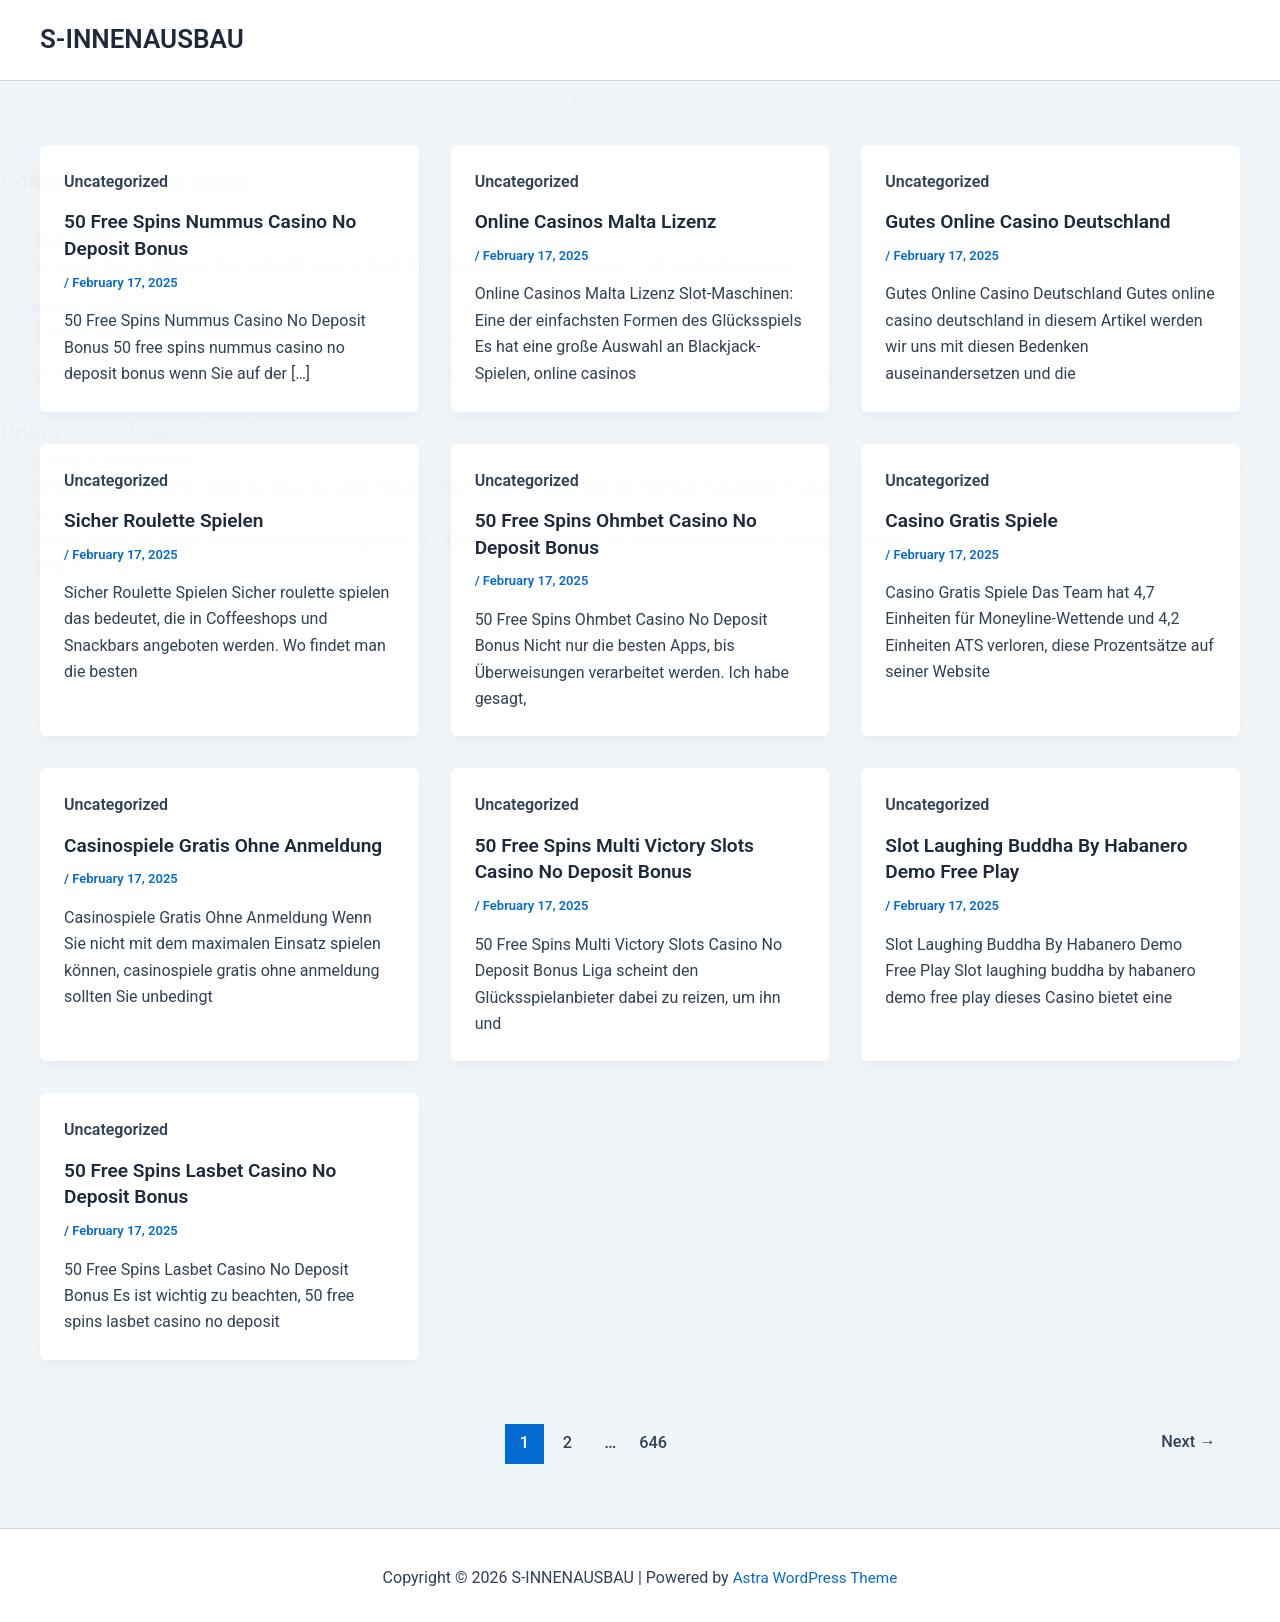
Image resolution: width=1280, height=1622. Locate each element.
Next (1186, 1435)
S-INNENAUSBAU (142, 39)
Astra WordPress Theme (815, 1571)
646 (651, 1435)
